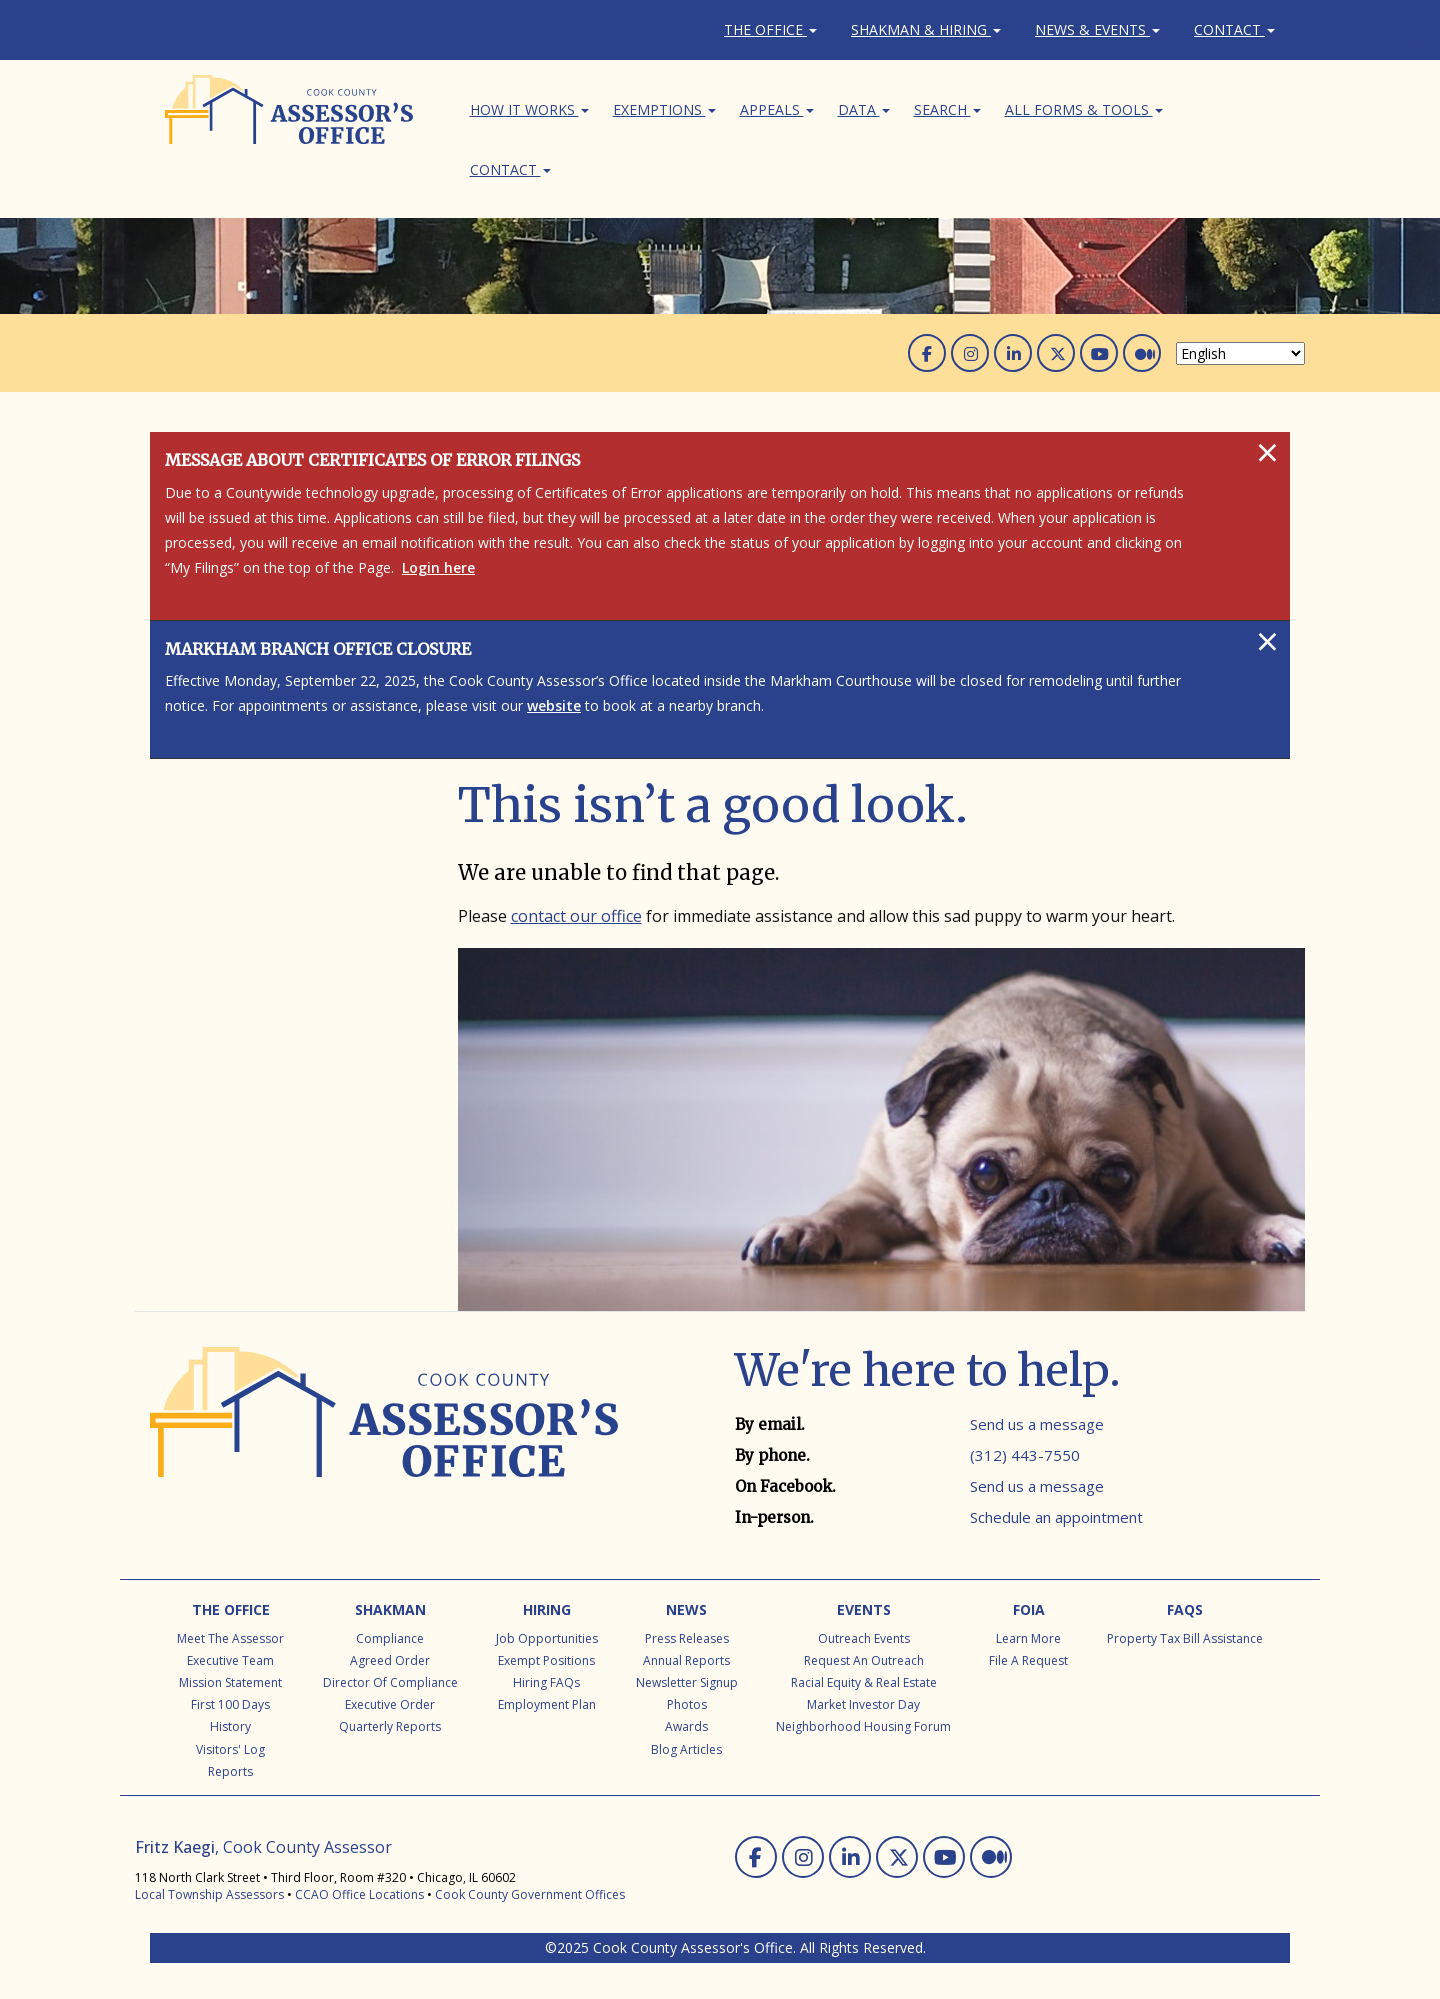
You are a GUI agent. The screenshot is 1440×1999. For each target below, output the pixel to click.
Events (864, 1609)
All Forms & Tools (1084, 109)
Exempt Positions (546, 1660)
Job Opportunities (547, 1638)
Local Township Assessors (209, 1894)
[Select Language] (1240, 353)
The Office (770, 29)
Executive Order (390, 1704)
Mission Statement (230, 1682)
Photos (687, 1704)
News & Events (1097, 29)
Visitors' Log (230, 1749)
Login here (438, 567)
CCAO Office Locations (359, 1894)
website (554, 705)
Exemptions (664, 109)
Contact (1234, 29)
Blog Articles (686, 1749)
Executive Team (230, 1660)
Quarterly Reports (390, 1726)
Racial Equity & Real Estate (864, 1682)
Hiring (547, 1609)
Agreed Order (390, 1660)
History (230, 1726)
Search (947, 109)
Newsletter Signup (687, 1682)
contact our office (576, 916)
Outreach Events (864, 1638)
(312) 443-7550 (1025, 1455)
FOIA (1029, 1609)
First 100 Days (230, 1704)
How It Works (529, 109)
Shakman (390, 1609)
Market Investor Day (863, 1704)
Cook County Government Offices (530, 1894)
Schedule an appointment (1056, 1517)
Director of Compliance (390, 1682)
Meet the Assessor (230, 1638)
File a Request (1028, 1660)
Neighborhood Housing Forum (863, 1726)
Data (864, 109)
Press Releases (687, 1638)
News (686, 1609)
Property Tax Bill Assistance (1185, 1638)
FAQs (1185, 1609)
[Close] (1267, 452)
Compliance (390, 1638)
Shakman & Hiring (926, 29)
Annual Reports (686, 1660)
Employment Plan (547, 1704)
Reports (230, 1771)
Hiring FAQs (546, 1682)
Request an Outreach (864, 1660)
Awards (686, 1726)
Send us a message (1037, 1424)
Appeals (777, 109)
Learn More (1028, 1638)
